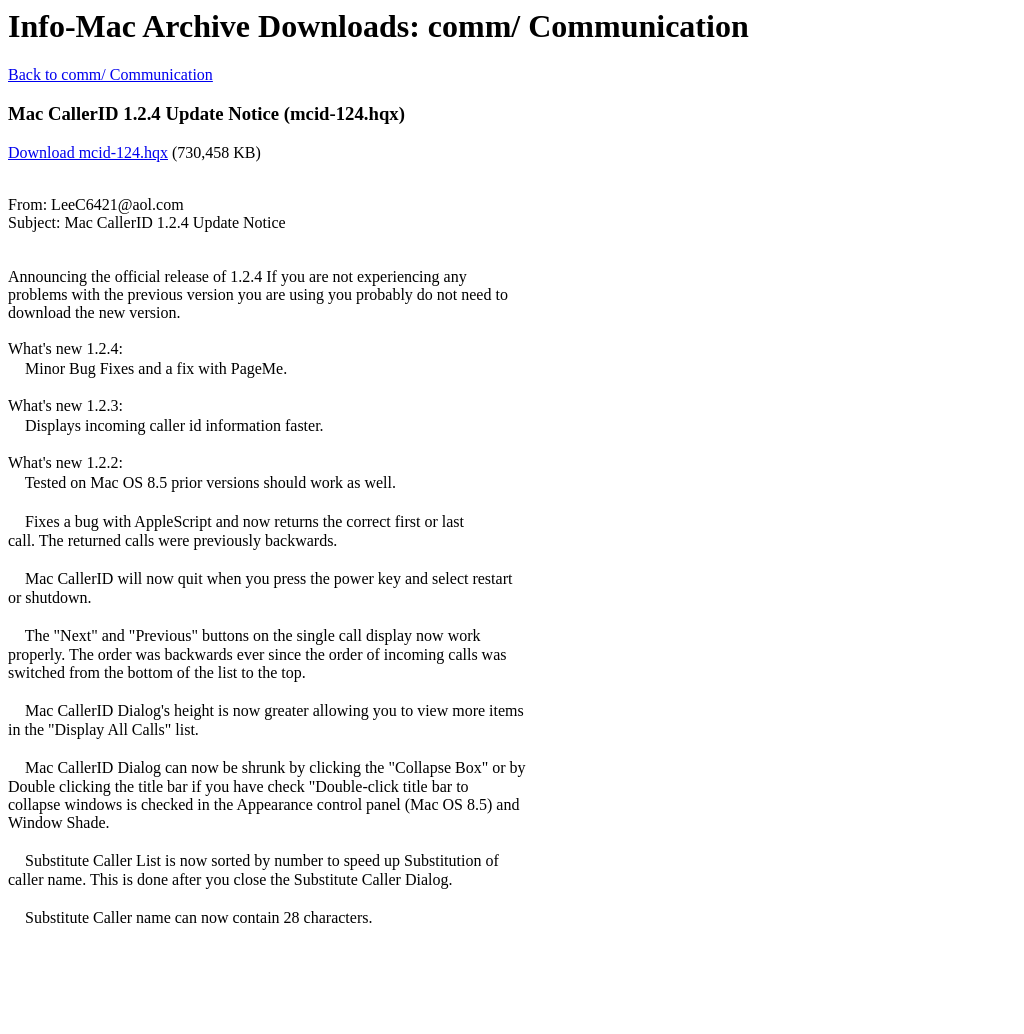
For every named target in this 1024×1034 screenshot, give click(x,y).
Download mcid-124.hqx (88, 152)
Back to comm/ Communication (110, 74)
